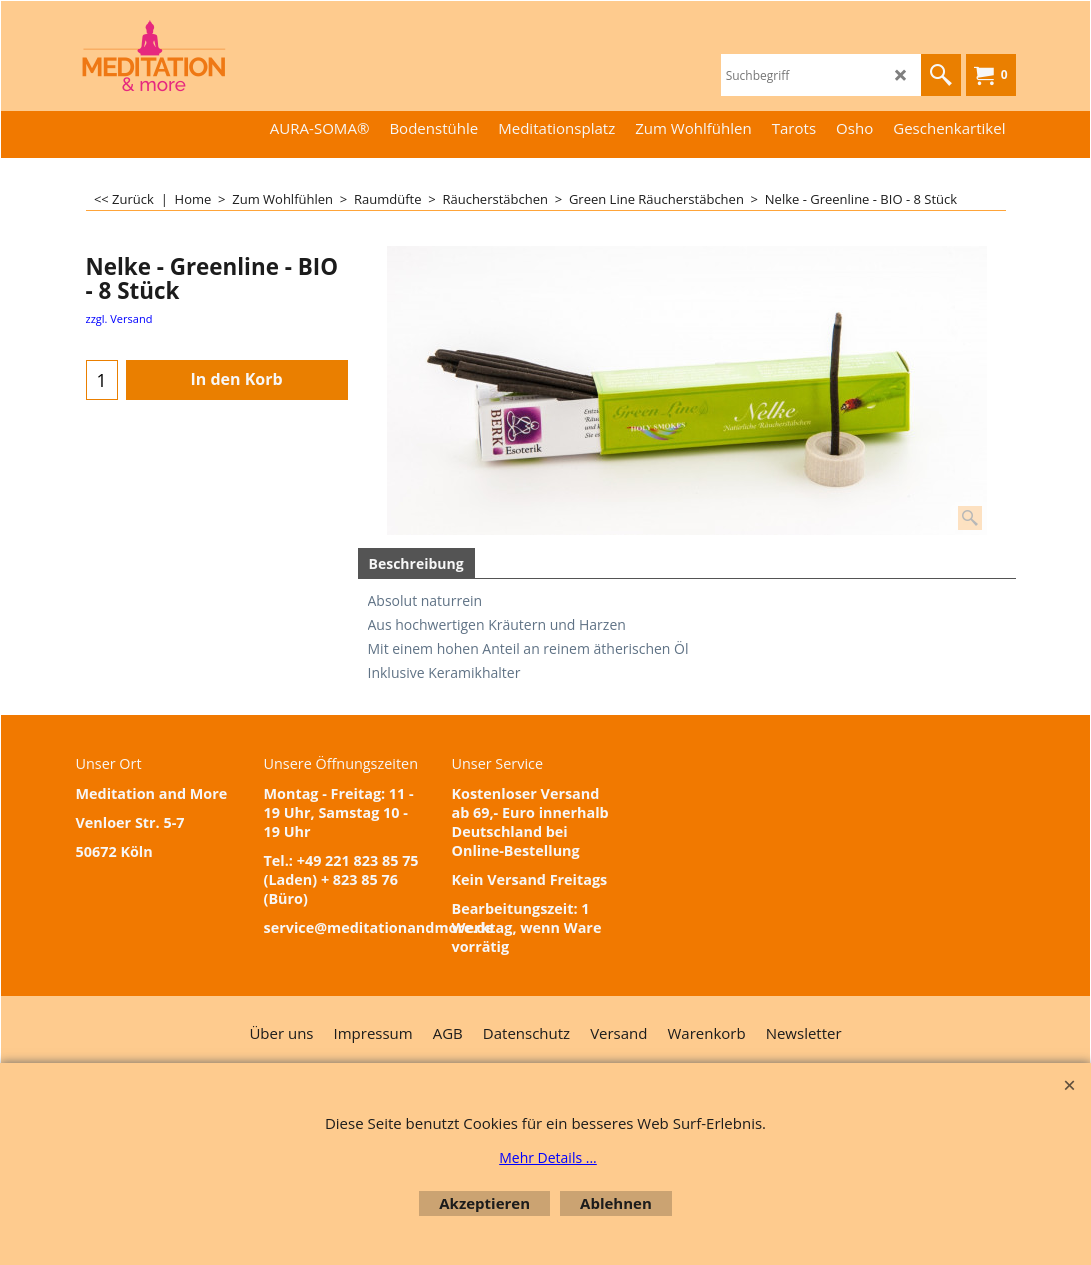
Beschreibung (416, 563)
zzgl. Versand (119, 318)
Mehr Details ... (548, 1157)
